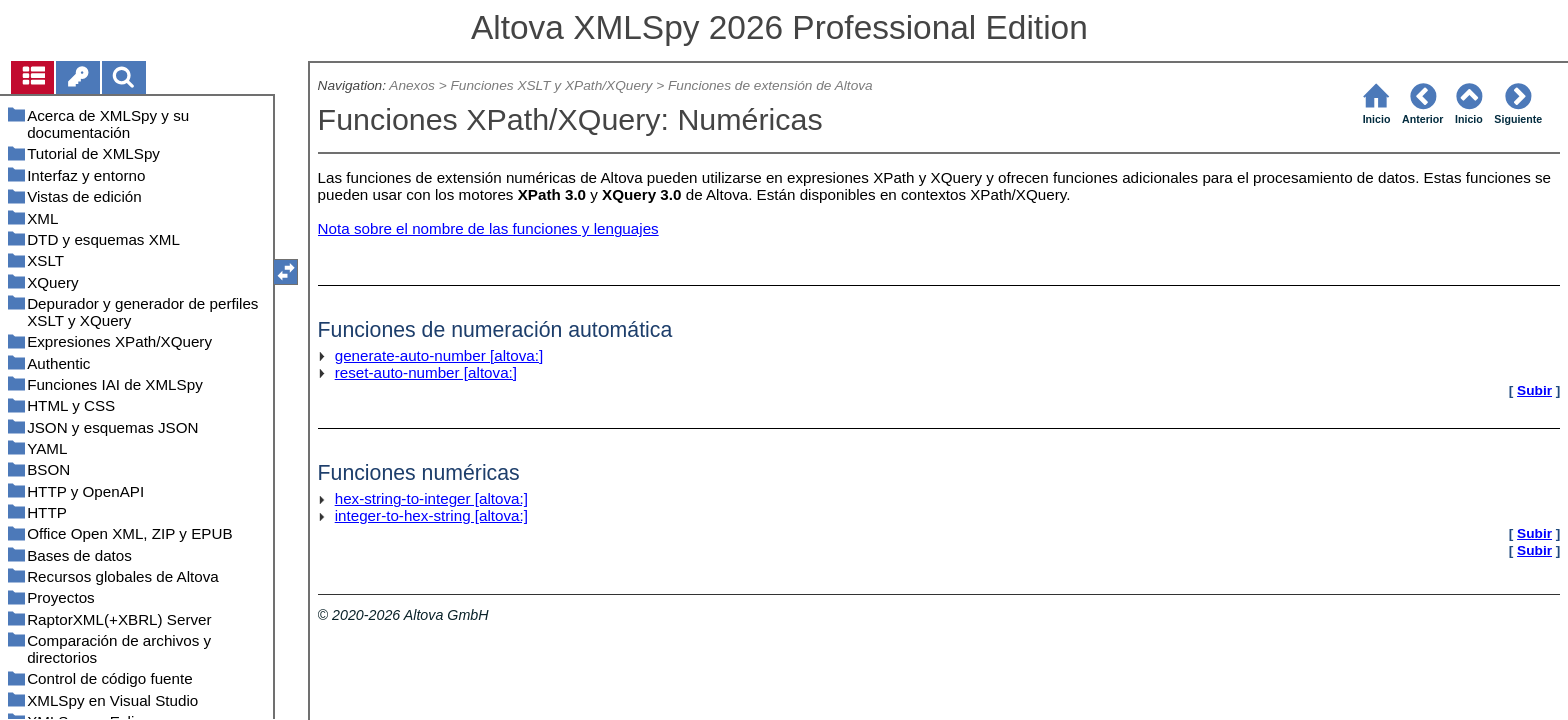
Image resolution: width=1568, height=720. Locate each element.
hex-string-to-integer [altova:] (431, 498)
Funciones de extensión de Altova (770, 85)
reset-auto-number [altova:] (426, 372)
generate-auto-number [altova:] (439, 355)
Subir (1534, 390)
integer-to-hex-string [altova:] (431, 515)
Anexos (412, 85)
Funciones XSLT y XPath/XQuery (552, 85)
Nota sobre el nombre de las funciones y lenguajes (488, 228)
